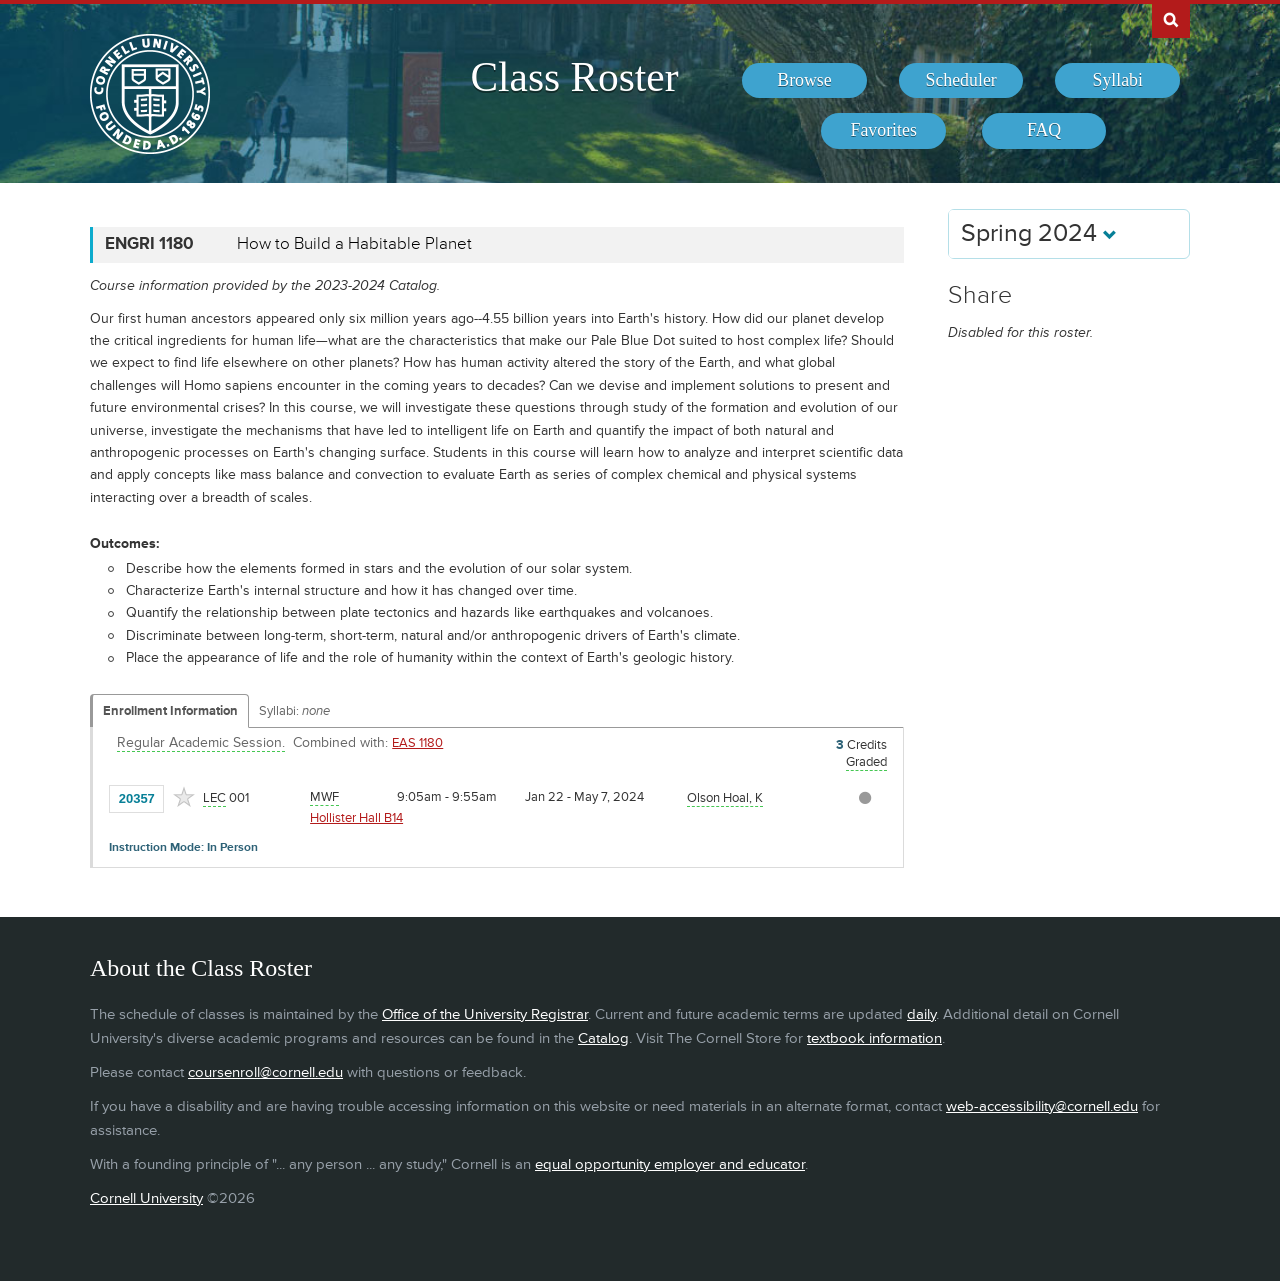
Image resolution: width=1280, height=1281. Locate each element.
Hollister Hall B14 (356, 818)
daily (921, 1014)
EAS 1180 (417, 743)
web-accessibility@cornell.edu (1042, 1106)
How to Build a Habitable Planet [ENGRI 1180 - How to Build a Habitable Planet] (354, 244)
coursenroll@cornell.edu (265, 1072)
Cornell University (146, 1198)
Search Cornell (1171, 19)
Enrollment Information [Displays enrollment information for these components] (170, 711)
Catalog (603, 1038)
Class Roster (574, 77)
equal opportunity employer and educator (670, 1164)
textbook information (874, 1038)
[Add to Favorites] (184, 797)
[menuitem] (804, 81)
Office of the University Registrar (485, 1014)
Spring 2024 (1039, 233)
